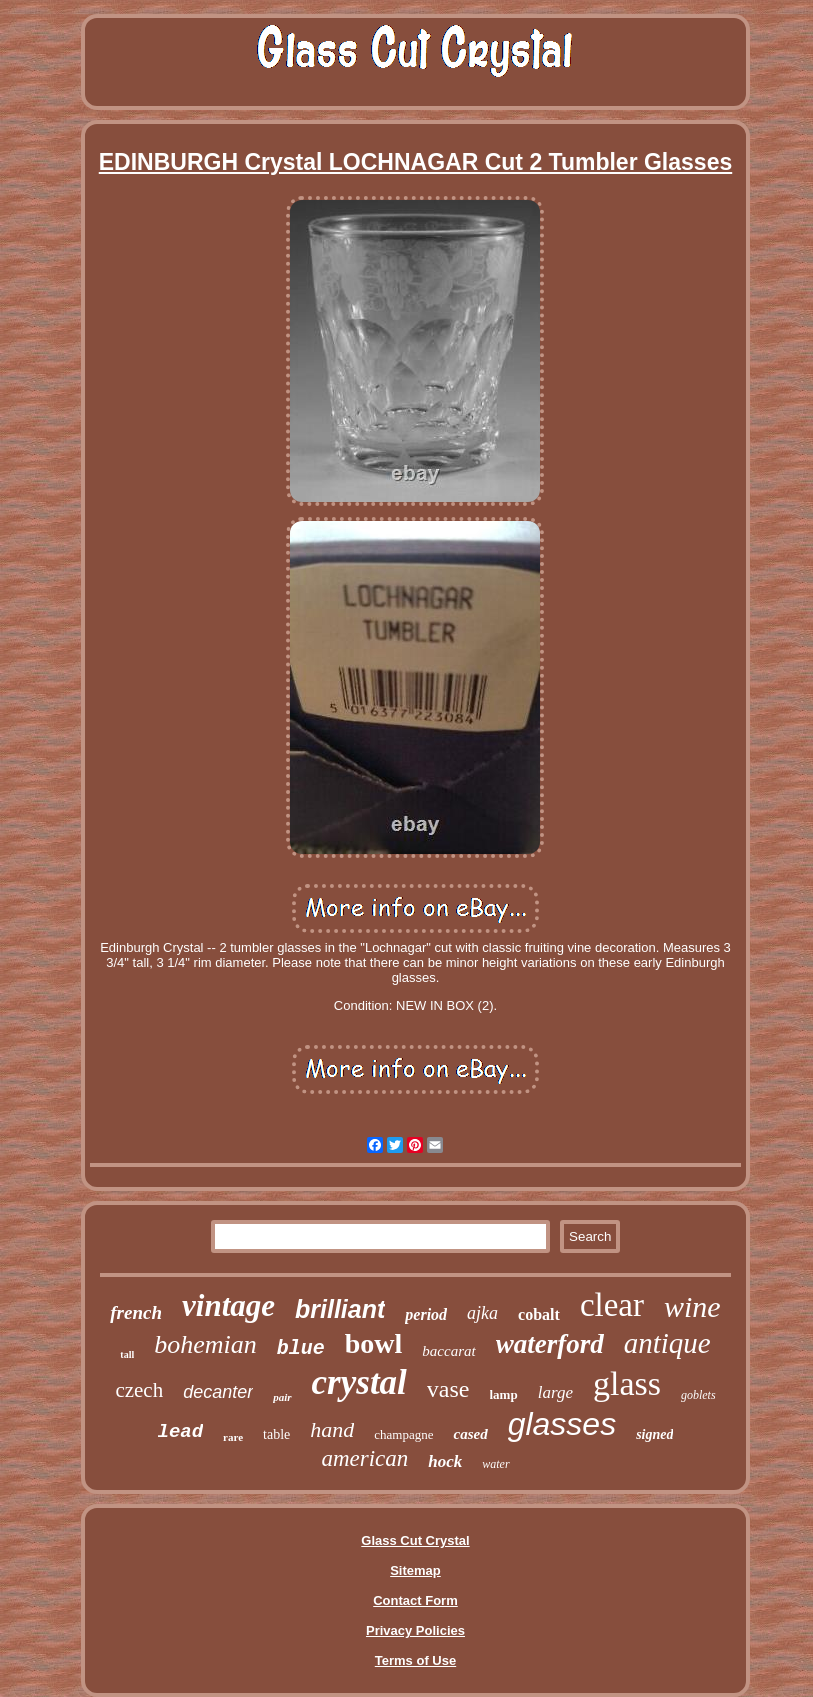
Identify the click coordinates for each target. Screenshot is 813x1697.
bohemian (205, 1344)
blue (301, 1348)
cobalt (539, 1314)
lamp (504, 1394)
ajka (482, 1313)
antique (667, 1343)
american (364, 1458)
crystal (359, 1382)
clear (612, 1305)
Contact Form (415, 1600)
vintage (228, 1305)
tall (127, 1354)
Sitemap (415, 1570)
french (136, 1312)
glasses (562, 1424)
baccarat (448, 1351)
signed (654, 1434)
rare (233, 1437)
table (276, 1434)
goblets (698, 1395)
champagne (403, 1434)
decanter (218, 1392)
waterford (550, 1344)
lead (181, 1432)
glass (627, 1383)
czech (139, 1390)
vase (448, 1389)
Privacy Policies (415, 1630)
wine (692, 1306)
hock (445, 1461)
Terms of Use (415, 1660)
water (495, 1464)
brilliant (340, 1309)
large (555, 1392)
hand (332, 1429)
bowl (374, 1343)
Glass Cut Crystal (415, 1540)
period (426, 1314)
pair (282, 1397)
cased (470, 1434)
